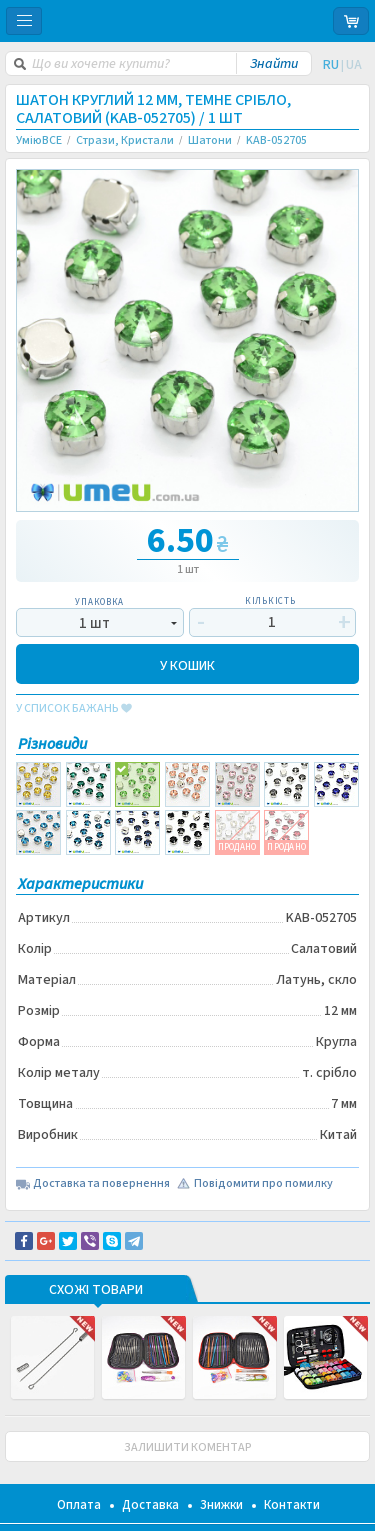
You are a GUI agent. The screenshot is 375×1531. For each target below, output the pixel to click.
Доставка (150, 1505)
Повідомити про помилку (263, 1184)
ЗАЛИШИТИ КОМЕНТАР (188, 1447)
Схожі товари (96, 1291)
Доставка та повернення (101, 1184)
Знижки (221, 1505)
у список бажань (74, 709)
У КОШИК (187, 664)
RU (331, 65)
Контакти (292, 1505)
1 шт (94, 623)
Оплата (79, 1505)
